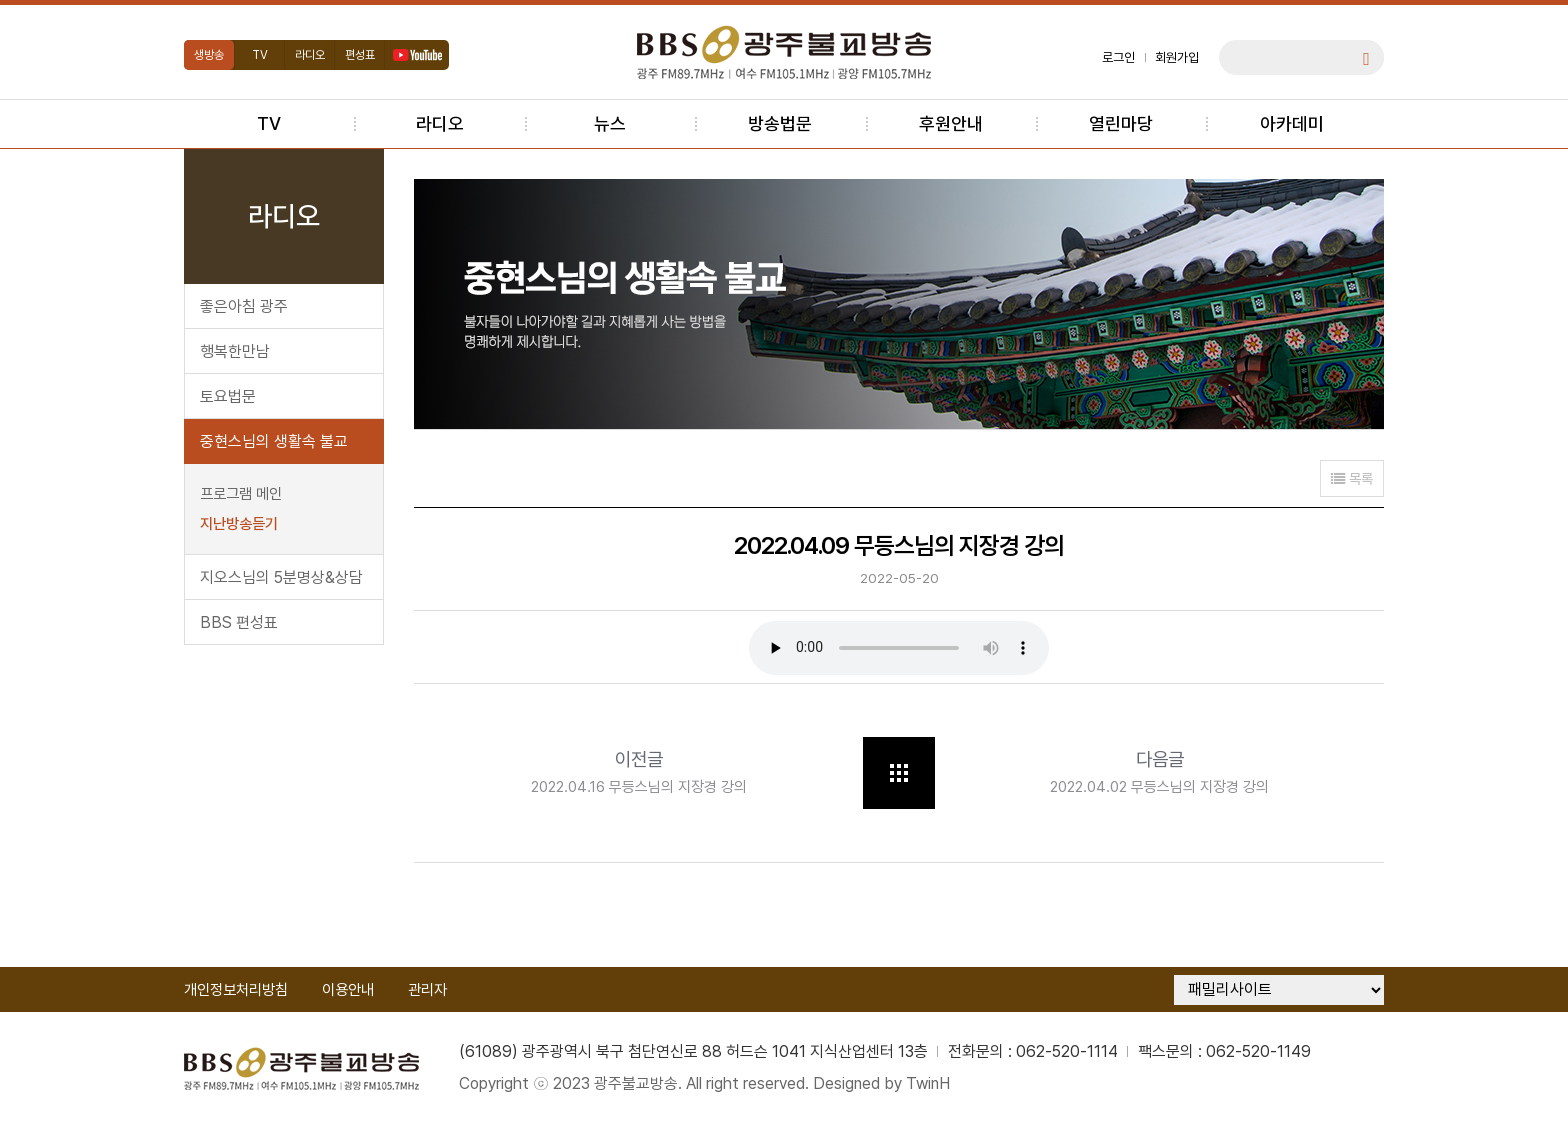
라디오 (310, 55)
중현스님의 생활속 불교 (274, 441)
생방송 (209, 55)
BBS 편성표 (239, 622)
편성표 (360, 55)
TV (260, 55)
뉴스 (610, 123)
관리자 (427, 990)
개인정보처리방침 (236, 990)
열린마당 (1121, 123)
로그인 (1118, 57)
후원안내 (951, 123)
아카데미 (1292, 123)
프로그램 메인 (241, 494)
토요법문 (228, 396)
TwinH (928, 1083)
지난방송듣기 (239, 524)
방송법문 (780, 123)
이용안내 (348, 990)
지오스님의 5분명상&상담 (281, 577)
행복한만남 (235, 351)
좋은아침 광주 (244, 306)
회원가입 (1177, 57)
